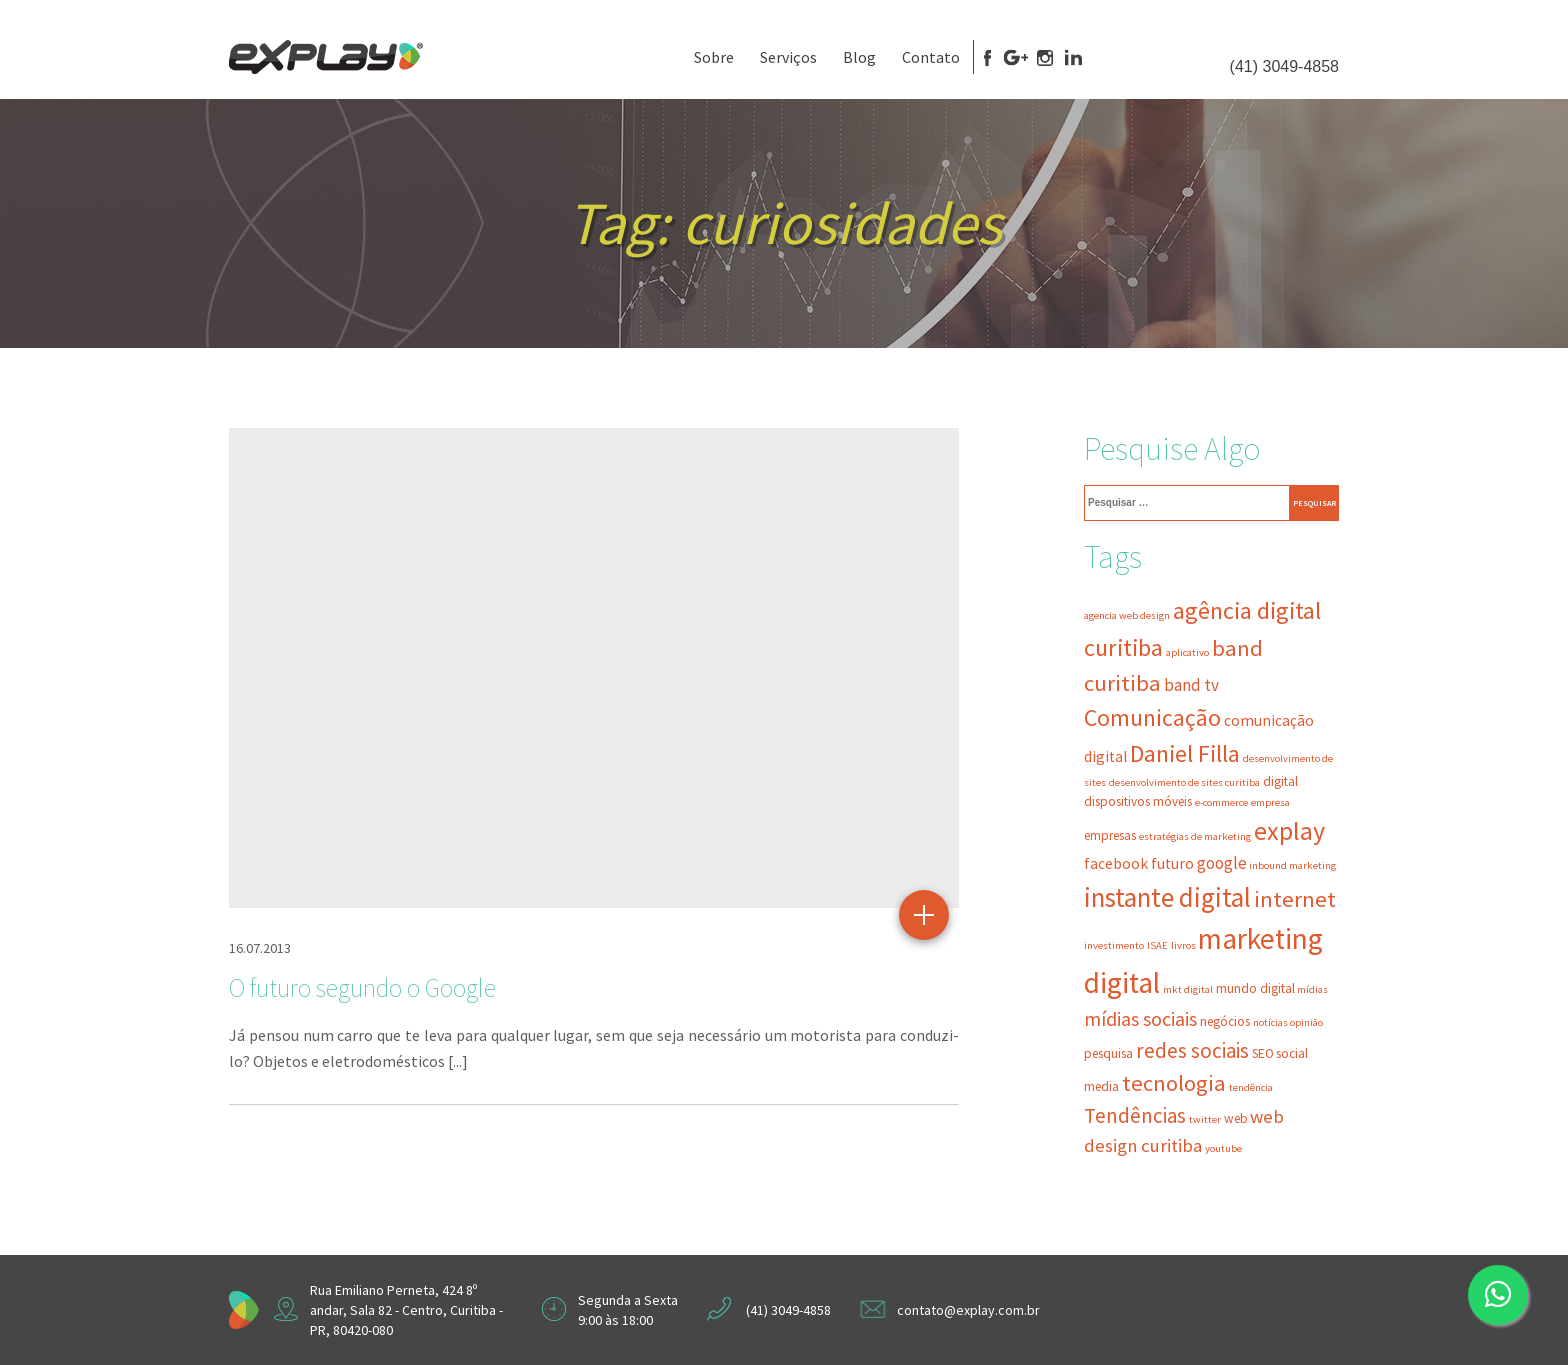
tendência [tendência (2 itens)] (1251, 1087)
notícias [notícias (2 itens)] (1270, 1022)
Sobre (714, 57)
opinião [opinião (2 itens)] (1306, 1022)
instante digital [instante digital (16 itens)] (1167, 897)
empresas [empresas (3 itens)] (1110, 835)
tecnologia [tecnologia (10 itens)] (1174, 1083)
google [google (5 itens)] (1222, 863)
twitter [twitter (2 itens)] (1205, 1119)
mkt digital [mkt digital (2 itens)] (1188, 989)
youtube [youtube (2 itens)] (1223, 1148)
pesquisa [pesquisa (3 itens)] (1108, 1053)
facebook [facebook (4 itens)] (1116, 863)
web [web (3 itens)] (1236, 1118)
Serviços (788, 57)
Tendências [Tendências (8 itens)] (1135, 1115)
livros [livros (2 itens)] (1183, 945)
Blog (859, 57)
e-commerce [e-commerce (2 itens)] (1221, 802)
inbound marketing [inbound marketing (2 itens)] (1292, 865)
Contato (931, 57)
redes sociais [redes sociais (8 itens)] (1192, 1050)
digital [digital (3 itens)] (1280, 781)
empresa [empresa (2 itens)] (1270, 802)
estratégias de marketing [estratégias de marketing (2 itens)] (1195, 836)
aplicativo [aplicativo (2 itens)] (1187, 652)
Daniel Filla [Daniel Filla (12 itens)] (1185, 753)
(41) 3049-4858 (1284, 66)
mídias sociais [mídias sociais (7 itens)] (1140, 1019)
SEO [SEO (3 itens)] (1263, 1053)
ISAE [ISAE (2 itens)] (1157, 945)
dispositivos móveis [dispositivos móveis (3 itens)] (1138, 801)
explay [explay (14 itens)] (1289, 831)
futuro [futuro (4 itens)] (1172, 863)
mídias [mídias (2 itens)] (1312, 989)
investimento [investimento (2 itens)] (1114, 945)
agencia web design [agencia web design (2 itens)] (1127, 615)
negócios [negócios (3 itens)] (1225, 1021)
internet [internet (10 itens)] (1295, 899)
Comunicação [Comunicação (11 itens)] (1152, 717)
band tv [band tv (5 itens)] (1191, 685)
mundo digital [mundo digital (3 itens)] (1255, 988)
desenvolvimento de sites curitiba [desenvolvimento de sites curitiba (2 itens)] (1184, 782)
